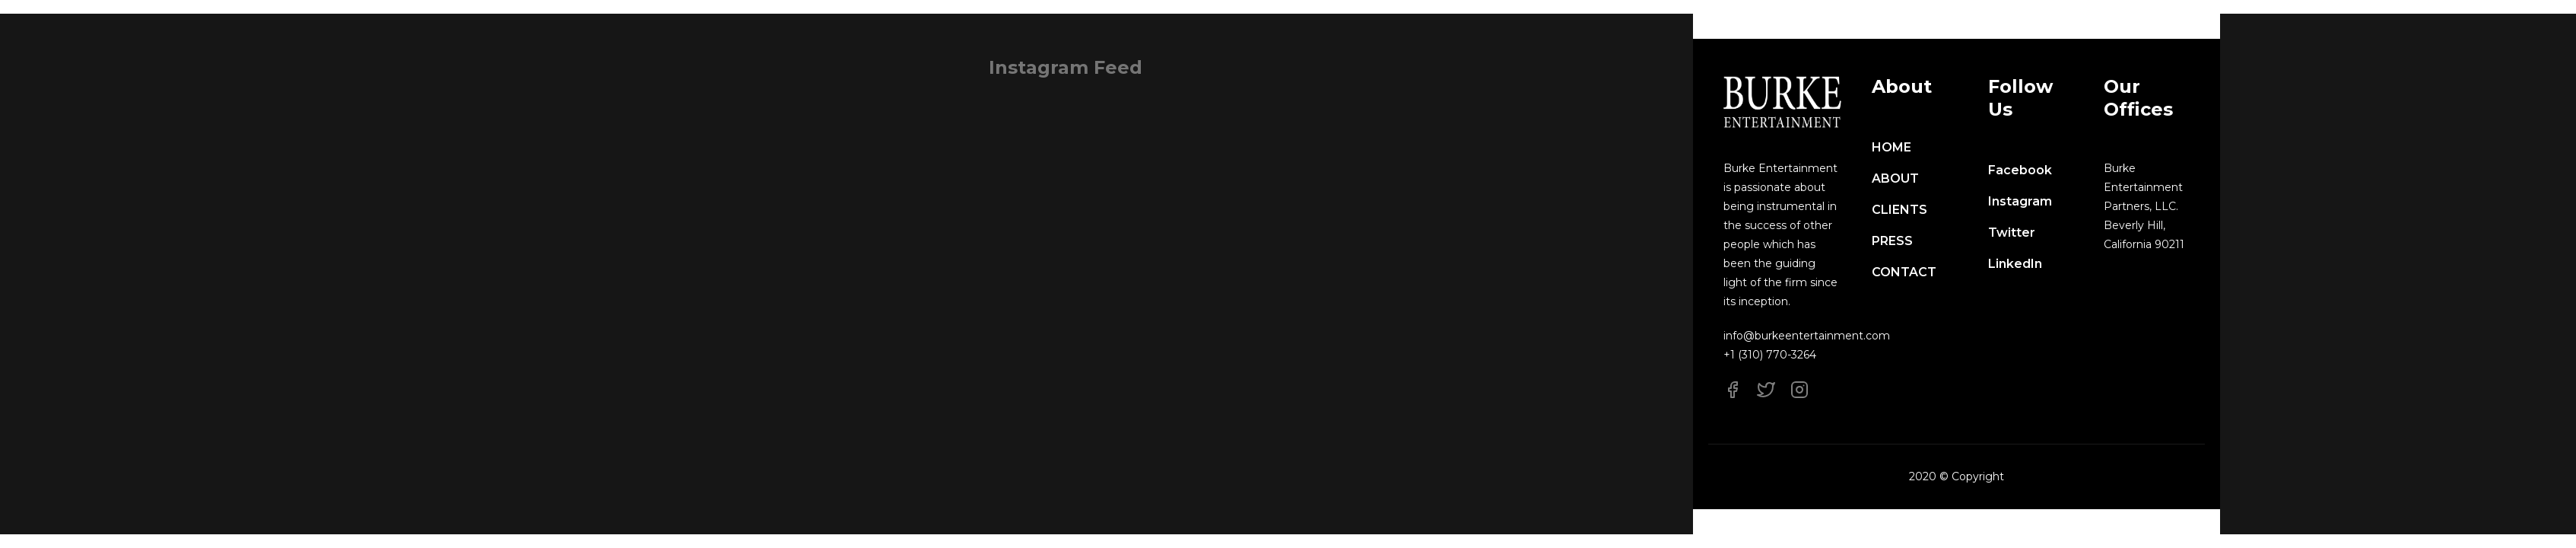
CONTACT (1904, 272)
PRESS (1892, 241)
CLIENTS (1899, 209)
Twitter (2011, 232)
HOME (1891, 147)
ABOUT (1895, 178)
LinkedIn (2015, 263)
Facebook (2020, 170)
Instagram (2020, 201)
